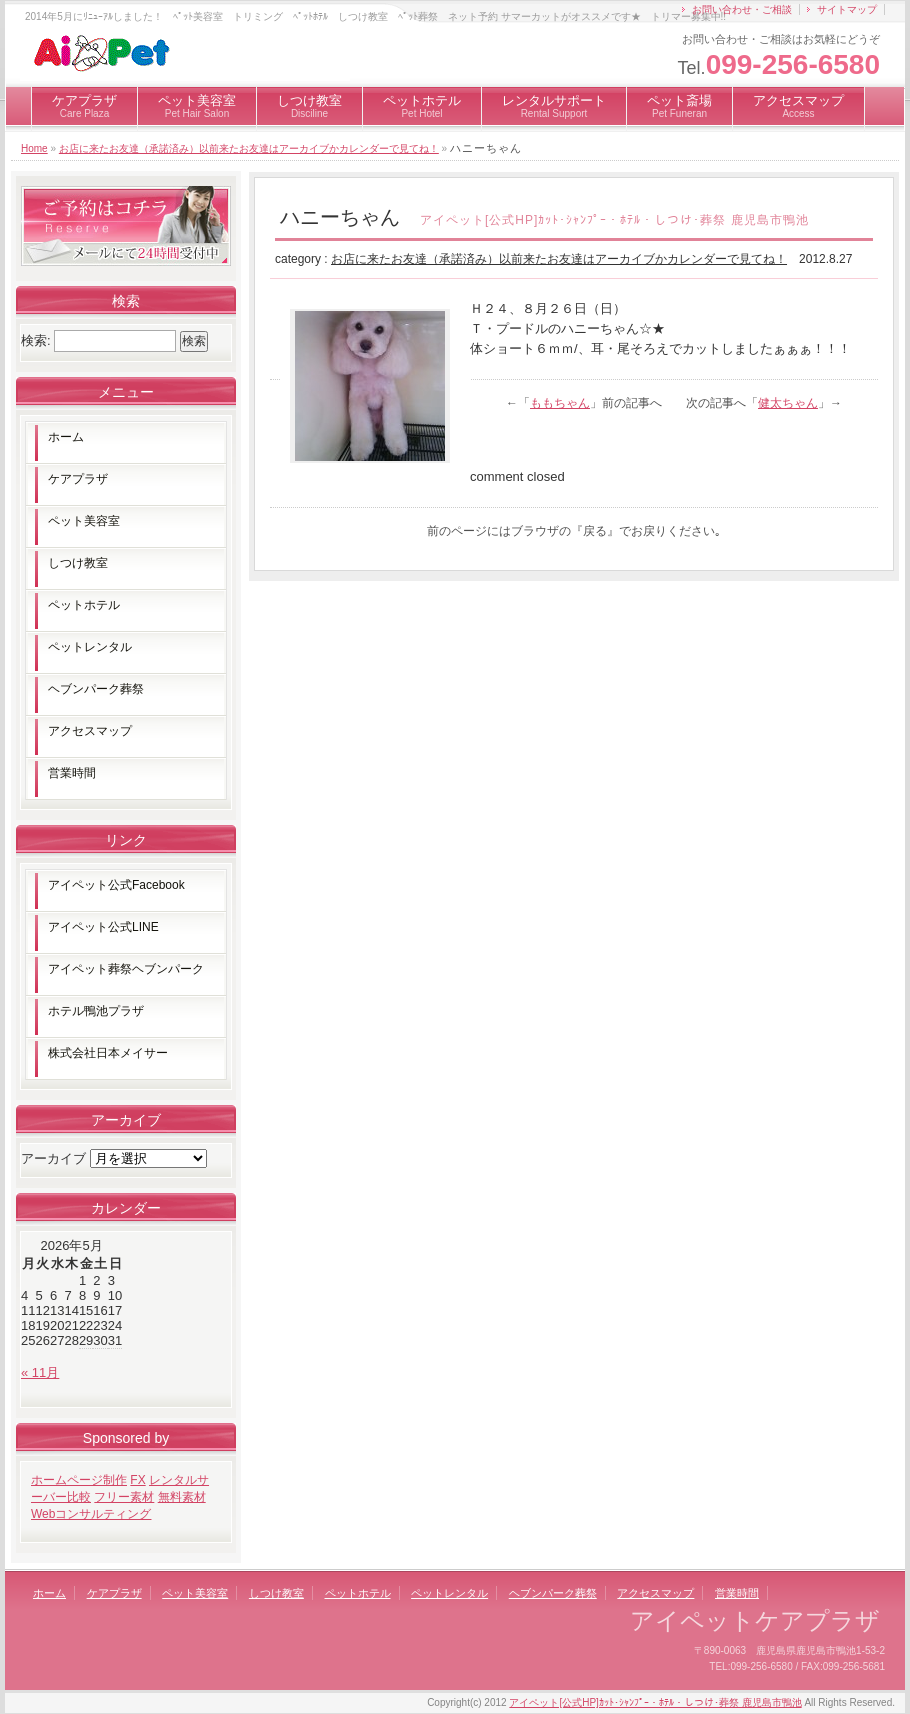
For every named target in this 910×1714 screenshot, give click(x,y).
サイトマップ (847, 9)
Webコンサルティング (91, 1514)
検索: (36, 340)
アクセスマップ (798, 106)
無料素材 (182, 1497)
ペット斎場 (679, 106)
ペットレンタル (90, 647)
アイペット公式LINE (103, 927)
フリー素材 (124, 1497)
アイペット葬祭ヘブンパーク (126, 969)
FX (137, 1480)
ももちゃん (560, 403)
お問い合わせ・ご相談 (742, 9)
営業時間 (72, 773)
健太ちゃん (788, 403)
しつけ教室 (309, 106)
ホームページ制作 (79, 1480)
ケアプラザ (84, 106)
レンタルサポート (554, 106)
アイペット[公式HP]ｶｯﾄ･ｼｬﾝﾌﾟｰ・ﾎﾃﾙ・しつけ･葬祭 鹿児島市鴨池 (655, 1702)
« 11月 (40, 1372)
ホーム (66, 437)
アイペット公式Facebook (116, 885)
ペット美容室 (197, 106)
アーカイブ (53, 1158)
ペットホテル (422, 106)
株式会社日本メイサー (108, 1053)
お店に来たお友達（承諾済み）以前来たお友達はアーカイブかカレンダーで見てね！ (249, 148)
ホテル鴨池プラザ (96, 1011)
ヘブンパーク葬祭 (96, 689)
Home (34, 148)
